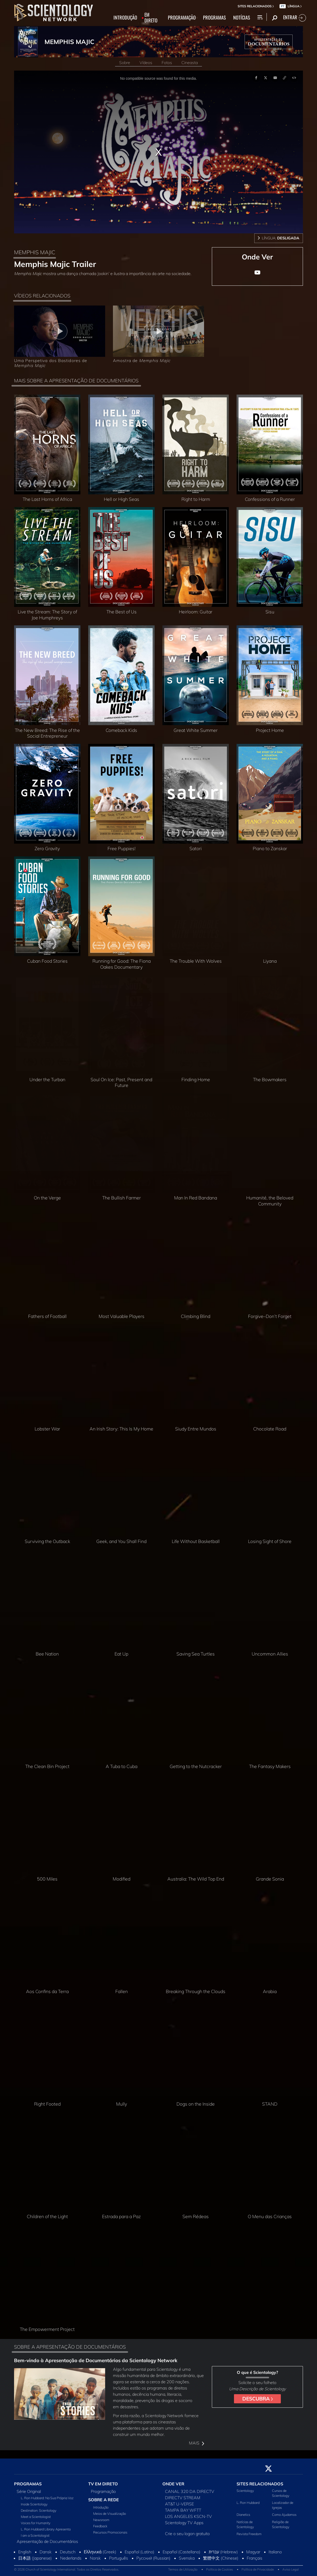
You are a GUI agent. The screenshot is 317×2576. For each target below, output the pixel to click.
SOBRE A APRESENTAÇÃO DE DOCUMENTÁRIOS (70, 2347)
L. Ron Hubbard (248, 2502)
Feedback (100, 2526)
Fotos (167, 62)
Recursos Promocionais (110, 2532)
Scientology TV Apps (184, 2522)
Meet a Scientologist (36, 2517)
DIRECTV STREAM (182, 2497)
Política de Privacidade (258, 2569)
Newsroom (101, 2520)
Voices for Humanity (35, 2523)
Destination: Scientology (38, 2510)
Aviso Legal (290, 2569)
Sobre (124, 62)
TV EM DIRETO (103, 2483)
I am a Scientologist (35, 2535)
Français (254, 2558)
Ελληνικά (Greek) (100, 2551)
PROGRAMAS (214, 18)
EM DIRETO (150, 18)
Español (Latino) (139, 2551)
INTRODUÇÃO (125, 18)
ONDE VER (173, 2483)
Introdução (101, 2507)
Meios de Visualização (109, 2513)
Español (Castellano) (181, 2551)
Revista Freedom (249, 2534)
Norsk (95, 2558)
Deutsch (67, 2551)
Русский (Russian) (153, 2558)
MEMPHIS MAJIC (69, 42)
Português (118, 2558)
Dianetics (243, 2514)
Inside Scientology (34, 2504)
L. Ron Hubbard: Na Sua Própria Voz (47, 2498)
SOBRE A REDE (103, 2499)
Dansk (46, 2551)
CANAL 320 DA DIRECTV (189, 2491)
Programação (103, 2491)
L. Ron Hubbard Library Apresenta (46, 2529)
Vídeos (146, 62)
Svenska (187, 2558)
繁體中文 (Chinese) (220, 2558)
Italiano (275, 2551)
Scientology (245, 2490)
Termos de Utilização (183, 2569)
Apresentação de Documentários (47, 2541)
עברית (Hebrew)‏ (223, 2551)
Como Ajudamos (284, 2514)
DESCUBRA (257, 2398)
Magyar (253, 2551)
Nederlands (70, 2558)
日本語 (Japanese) (35, 2558)
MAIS (196, 2443)
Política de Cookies (219, 2569)
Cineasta (189, 62)
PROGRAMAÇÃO (182, 18)
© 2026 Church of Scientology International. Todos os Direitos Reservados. (66, 2569)
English (24, 2551)
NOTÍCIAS (241, 18)
